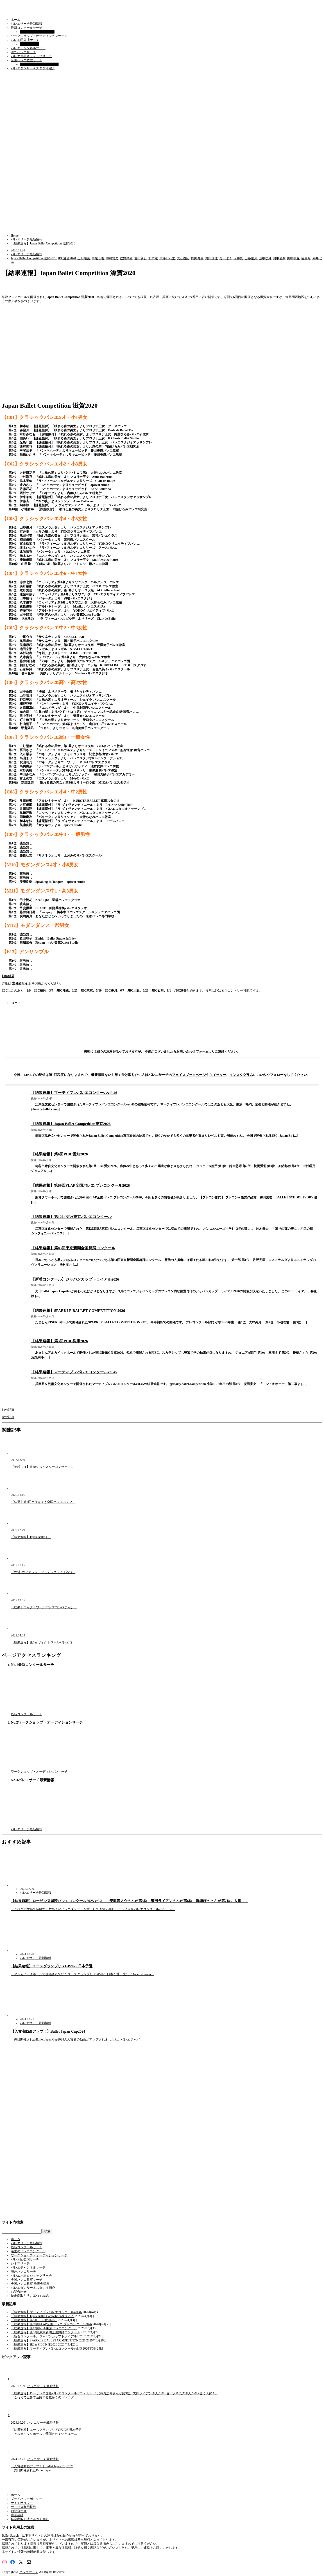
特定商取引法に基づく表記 (30, 2296)
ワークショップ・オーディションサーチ (39, 36)
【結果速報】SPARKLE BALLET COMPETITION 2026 (78, 1310)
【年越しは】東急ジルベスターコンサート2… (43, 1467)
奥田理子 (225, 258)
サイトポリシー (22, 2503)
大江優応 (183, 258)
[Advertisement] (162, 105)
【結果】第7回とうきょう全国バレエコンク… (43, 1502)
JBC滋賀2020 (67, 258)
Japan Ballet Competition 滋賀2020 (33, 258)
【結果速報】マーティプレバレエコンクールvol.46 (74, 1093)
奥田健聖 (197, 258)
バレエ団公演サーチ (25, 40)
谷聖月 (306, 258)
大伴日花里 (167, 258)
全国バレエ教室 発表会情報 (39, 64)
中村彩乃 (112, 258)
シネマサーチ (29, 44)
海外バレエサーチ (23, 52)
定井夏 (238, 258)
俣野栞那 (126, 258)
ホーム (15, 19)
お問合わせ (19, 2292)
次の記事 (8, 1417)
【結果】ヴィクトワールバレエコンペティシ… (44, 1607)
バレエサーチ (28, 2572)
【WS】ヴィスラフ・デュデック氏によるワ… (43, 1572)
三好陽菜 (83, 258)
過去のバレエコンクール (37, 32)
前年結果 (8, 976)
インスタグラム (241, 1075)
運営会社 (17, 2515)
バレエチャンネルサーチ (28, 48)
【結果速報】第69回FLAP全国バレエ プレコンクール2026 (80, 1185)
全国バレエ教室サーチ (26, 60)
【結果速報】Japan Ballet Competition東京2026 (71, 1124)
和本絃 (153, 258)
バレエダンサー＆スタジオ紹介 (33, 68)
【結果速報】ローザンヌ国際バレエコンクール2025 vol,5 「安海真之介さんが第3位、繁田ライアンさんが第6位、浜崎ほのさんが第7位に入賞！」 (129, 1901)
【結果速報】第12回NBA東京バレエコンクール (71, 1217)
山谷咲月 (265, 258)
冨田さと (140, 258)
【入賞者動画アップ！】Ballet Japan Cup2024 (48, 2031)
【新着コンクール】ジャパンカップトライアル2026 (75, 1279)
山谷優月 (251, 258)
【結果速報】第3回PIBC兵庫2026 (59, 1341)
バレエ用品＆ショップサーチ (31, 56)
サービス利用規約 (23, 2507)
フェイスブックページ (189, 1075)
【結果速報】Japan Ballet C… (31, 1537)
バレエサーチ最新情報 (26, 23)
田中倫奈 (279, 258)
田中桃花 (293, 258)
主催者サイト (21, 983)
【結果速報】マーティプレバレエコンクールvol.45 (74, 1372)
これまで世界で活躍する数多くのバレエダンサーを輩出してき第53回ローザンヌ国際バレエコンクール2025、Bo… (93, 1909)
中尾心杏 (98, 258)
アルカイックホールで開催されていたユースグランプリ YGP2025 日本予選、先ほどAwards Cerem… (82, 1974)
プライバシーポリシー (26, 2499)
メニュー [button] (14, 1003)
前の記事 (8, 1410)
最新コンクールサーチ (26, 27)
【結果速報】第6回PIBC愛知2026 (59, 1154)
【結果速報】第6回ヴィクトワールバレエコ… (43, 1642)
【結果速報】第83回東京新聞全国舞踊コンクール (73, 1248)
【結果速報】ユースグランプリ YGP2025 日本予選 (52, 1966)
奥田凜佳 (211, 258)
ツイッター (217, 1075)
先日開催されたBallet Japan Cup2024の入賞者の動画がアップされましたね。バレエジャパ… (77, 2039)
